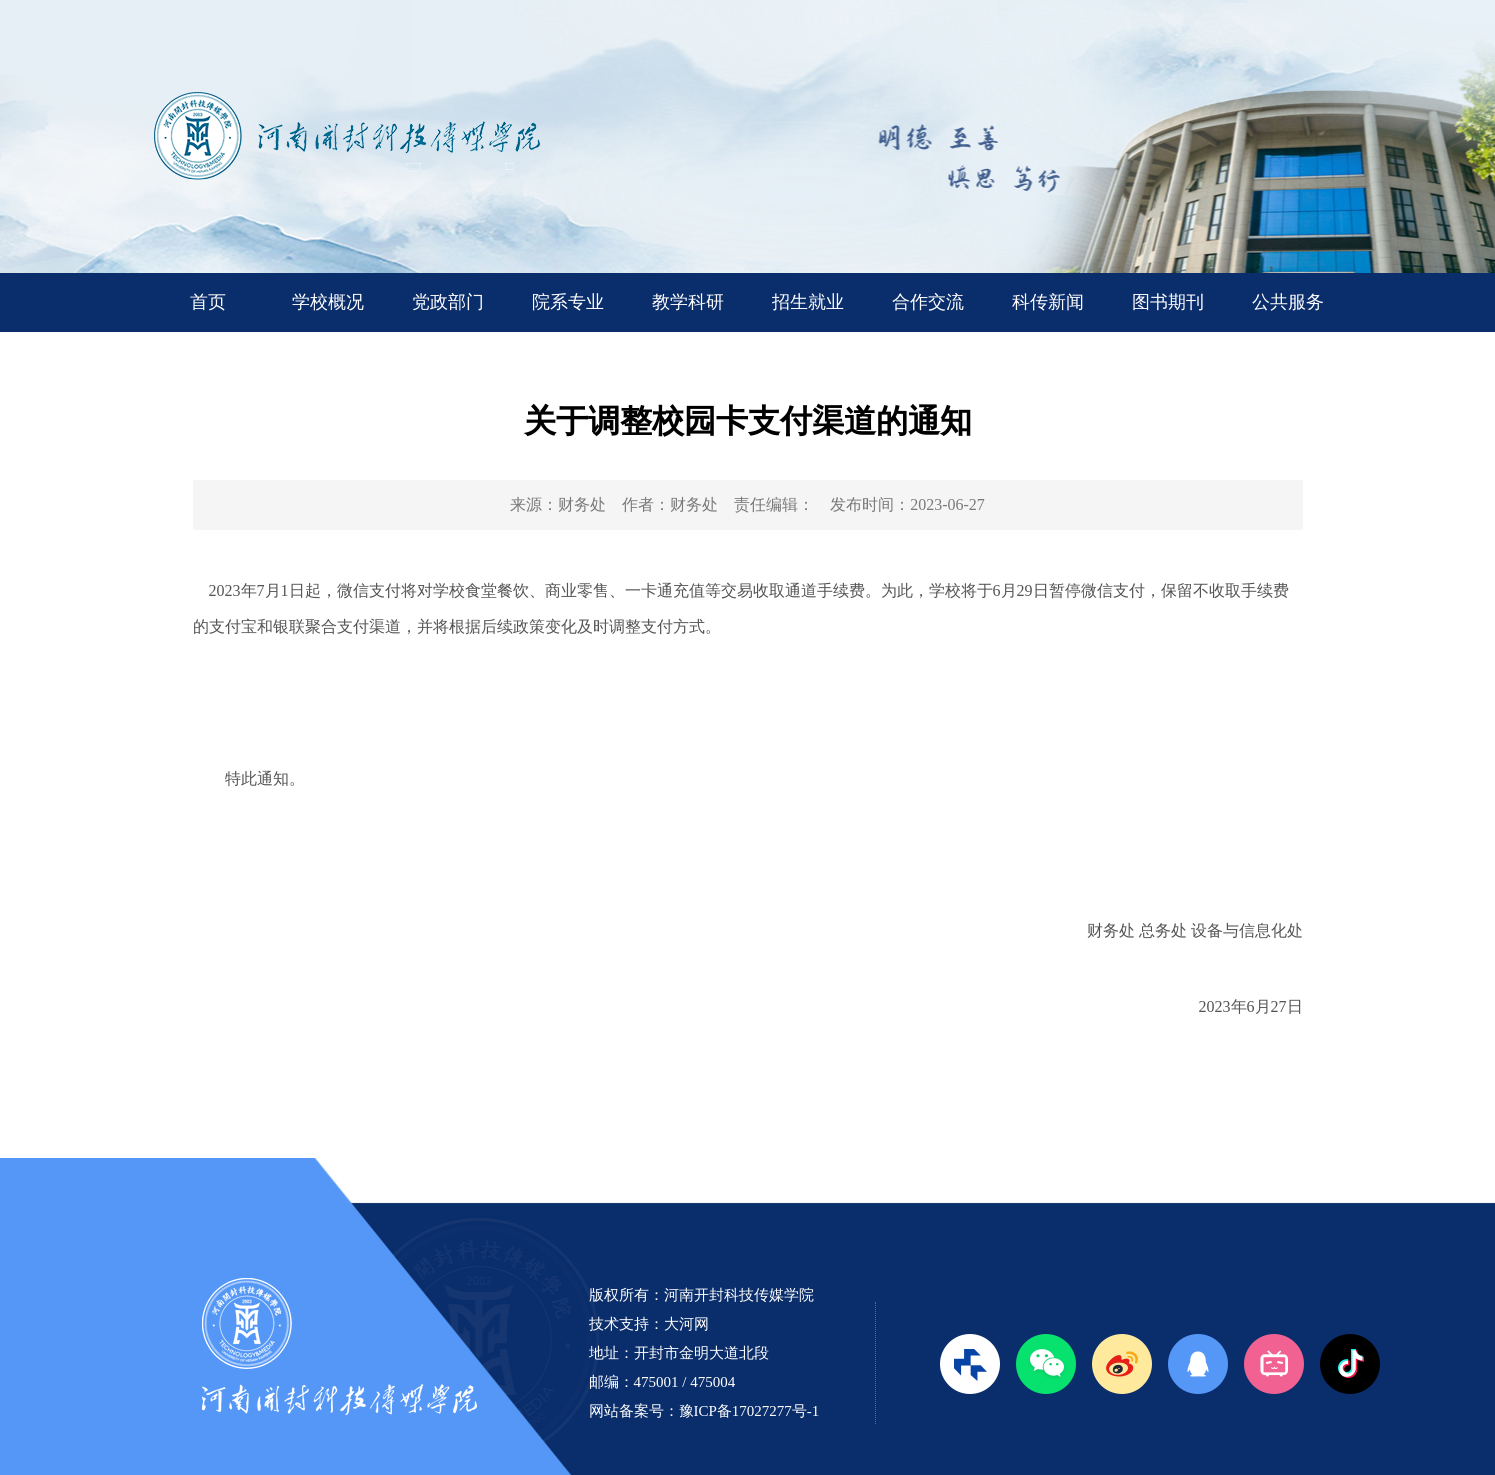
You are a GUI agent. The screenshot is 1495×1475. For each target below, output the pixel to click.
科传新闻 (1048, 302)
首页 (208, 302)
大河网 (686, 1324)
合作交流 (928, 302)
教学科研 (688, 302)
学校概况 (328, 302)
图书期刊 (1168, 302)
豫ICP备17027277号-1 (749, 1411)
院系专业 (568, 302)
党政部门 (448, 302)
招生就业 (808, 302)
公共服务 (1288, 302)
